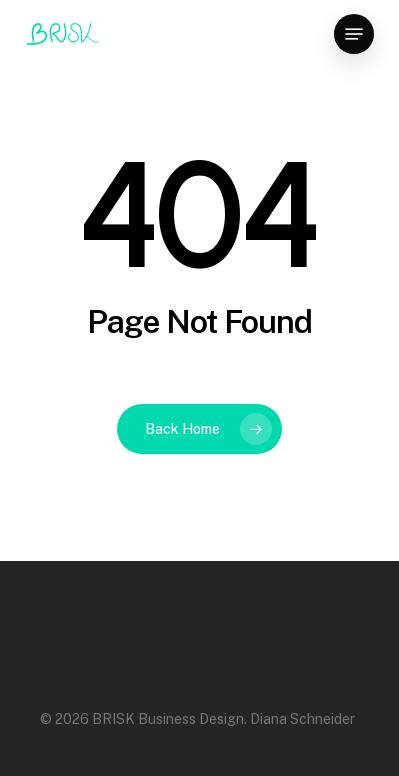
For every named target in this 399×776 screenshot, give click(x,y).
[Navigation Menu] (354, 34)
